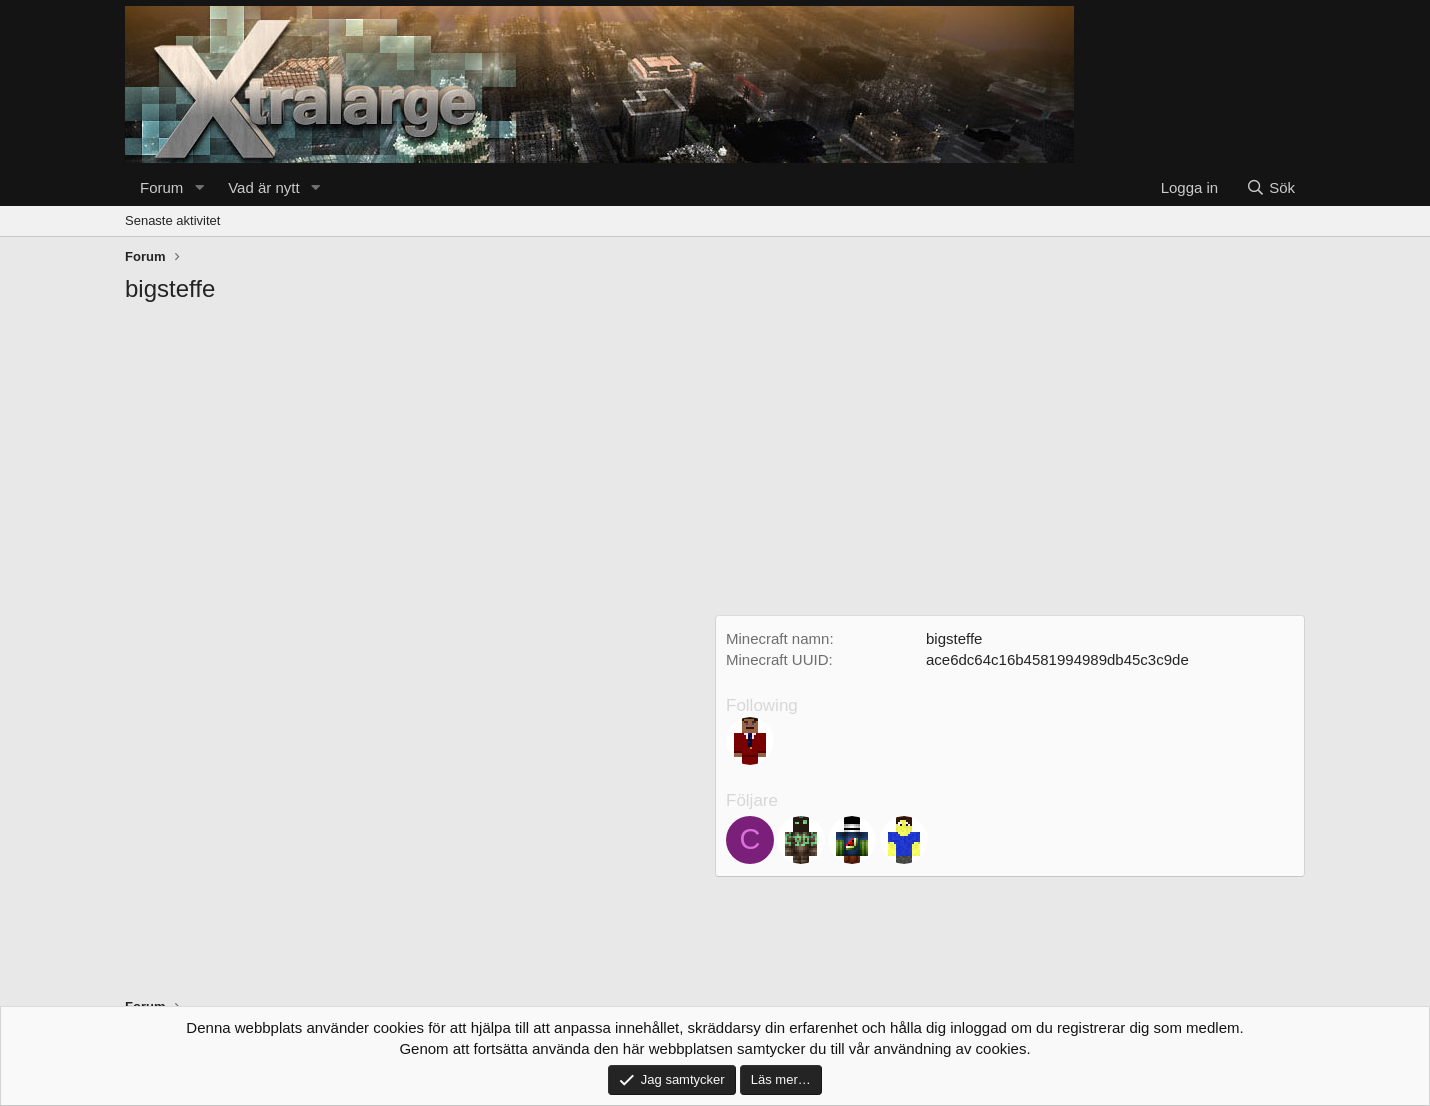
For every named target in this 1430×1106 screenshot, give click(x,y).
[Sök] (1270, 187)
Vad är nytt (263, 187)
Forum (161, 187)
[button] (199, 187)
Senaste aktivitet (172, 220)
